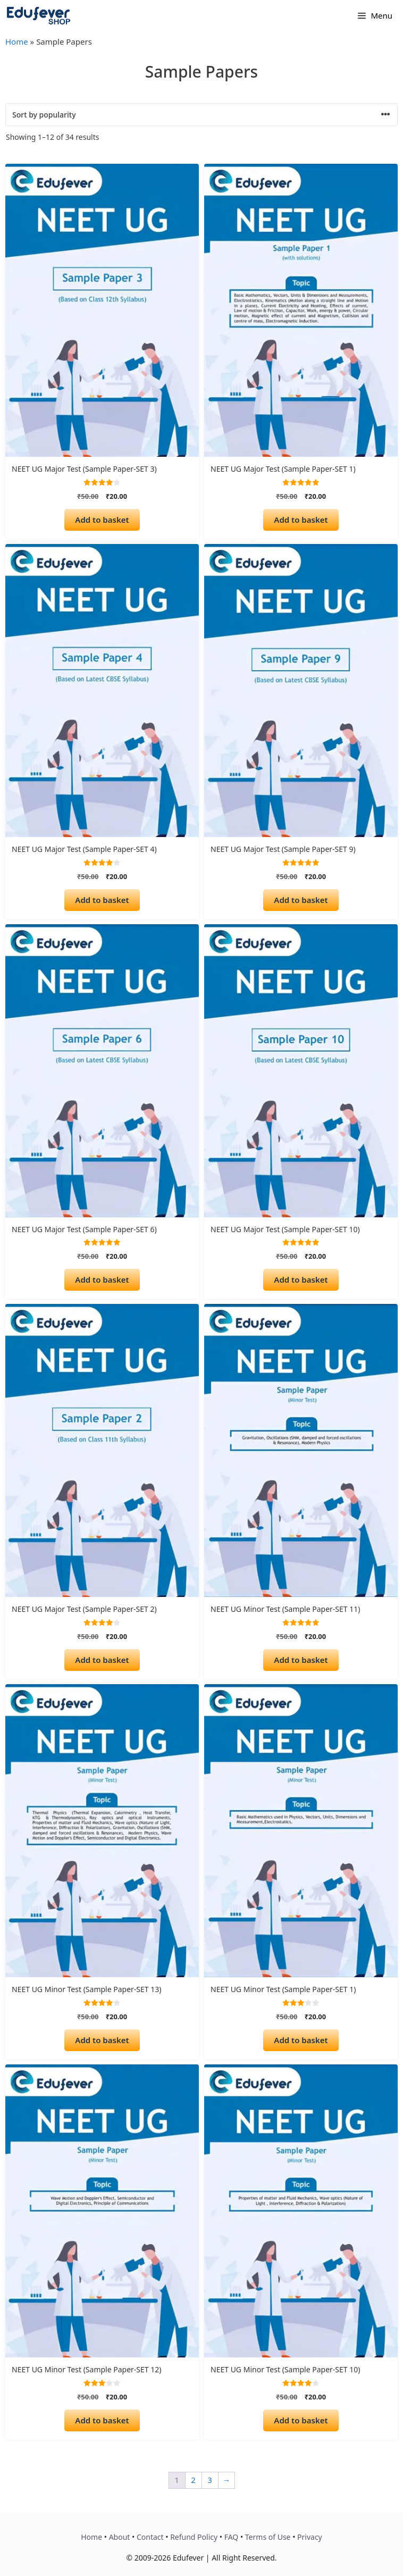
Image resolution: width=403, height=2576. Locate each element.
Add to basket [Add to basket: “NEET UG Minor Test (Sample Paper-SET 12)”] (102, 2420)
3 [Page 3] (209, 2479)
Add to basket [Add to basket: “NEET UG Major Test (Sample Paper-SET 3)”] (102, 519)
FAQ (231, 2537)
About (119, 2537)
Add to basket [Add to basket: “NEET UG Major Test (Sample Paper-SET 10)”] (301, 1279)
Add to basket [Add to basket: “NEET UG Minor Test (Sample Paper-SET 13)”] (102, 2040)
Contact (150, 2537)
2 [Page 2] (193, 2479)
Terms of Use (268, 2537)
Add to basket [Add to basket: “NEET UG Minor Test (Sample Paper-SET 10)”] (301, 2420)
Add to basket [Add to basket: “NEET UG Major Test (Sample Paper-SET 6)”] (102, 1279)
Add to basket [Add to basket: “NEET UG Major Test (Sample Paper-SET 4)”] (102, 899)
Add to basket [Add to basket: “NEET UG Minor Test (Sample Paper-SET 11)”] (301, 1659)
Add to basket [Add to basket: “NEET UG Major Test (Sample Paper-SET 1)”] (301, 519)
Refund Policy (193, 2537)
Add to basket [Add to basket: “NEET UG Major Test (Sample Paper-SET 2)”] (102, 1659)
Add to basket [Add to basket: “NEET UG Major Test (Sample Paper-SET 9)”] (301, 899)
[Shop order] (201, 114)
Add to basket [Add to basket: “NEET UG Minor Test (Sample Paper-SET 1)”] (301, 2040)
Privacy (309, 2537)
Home (16, 41)
